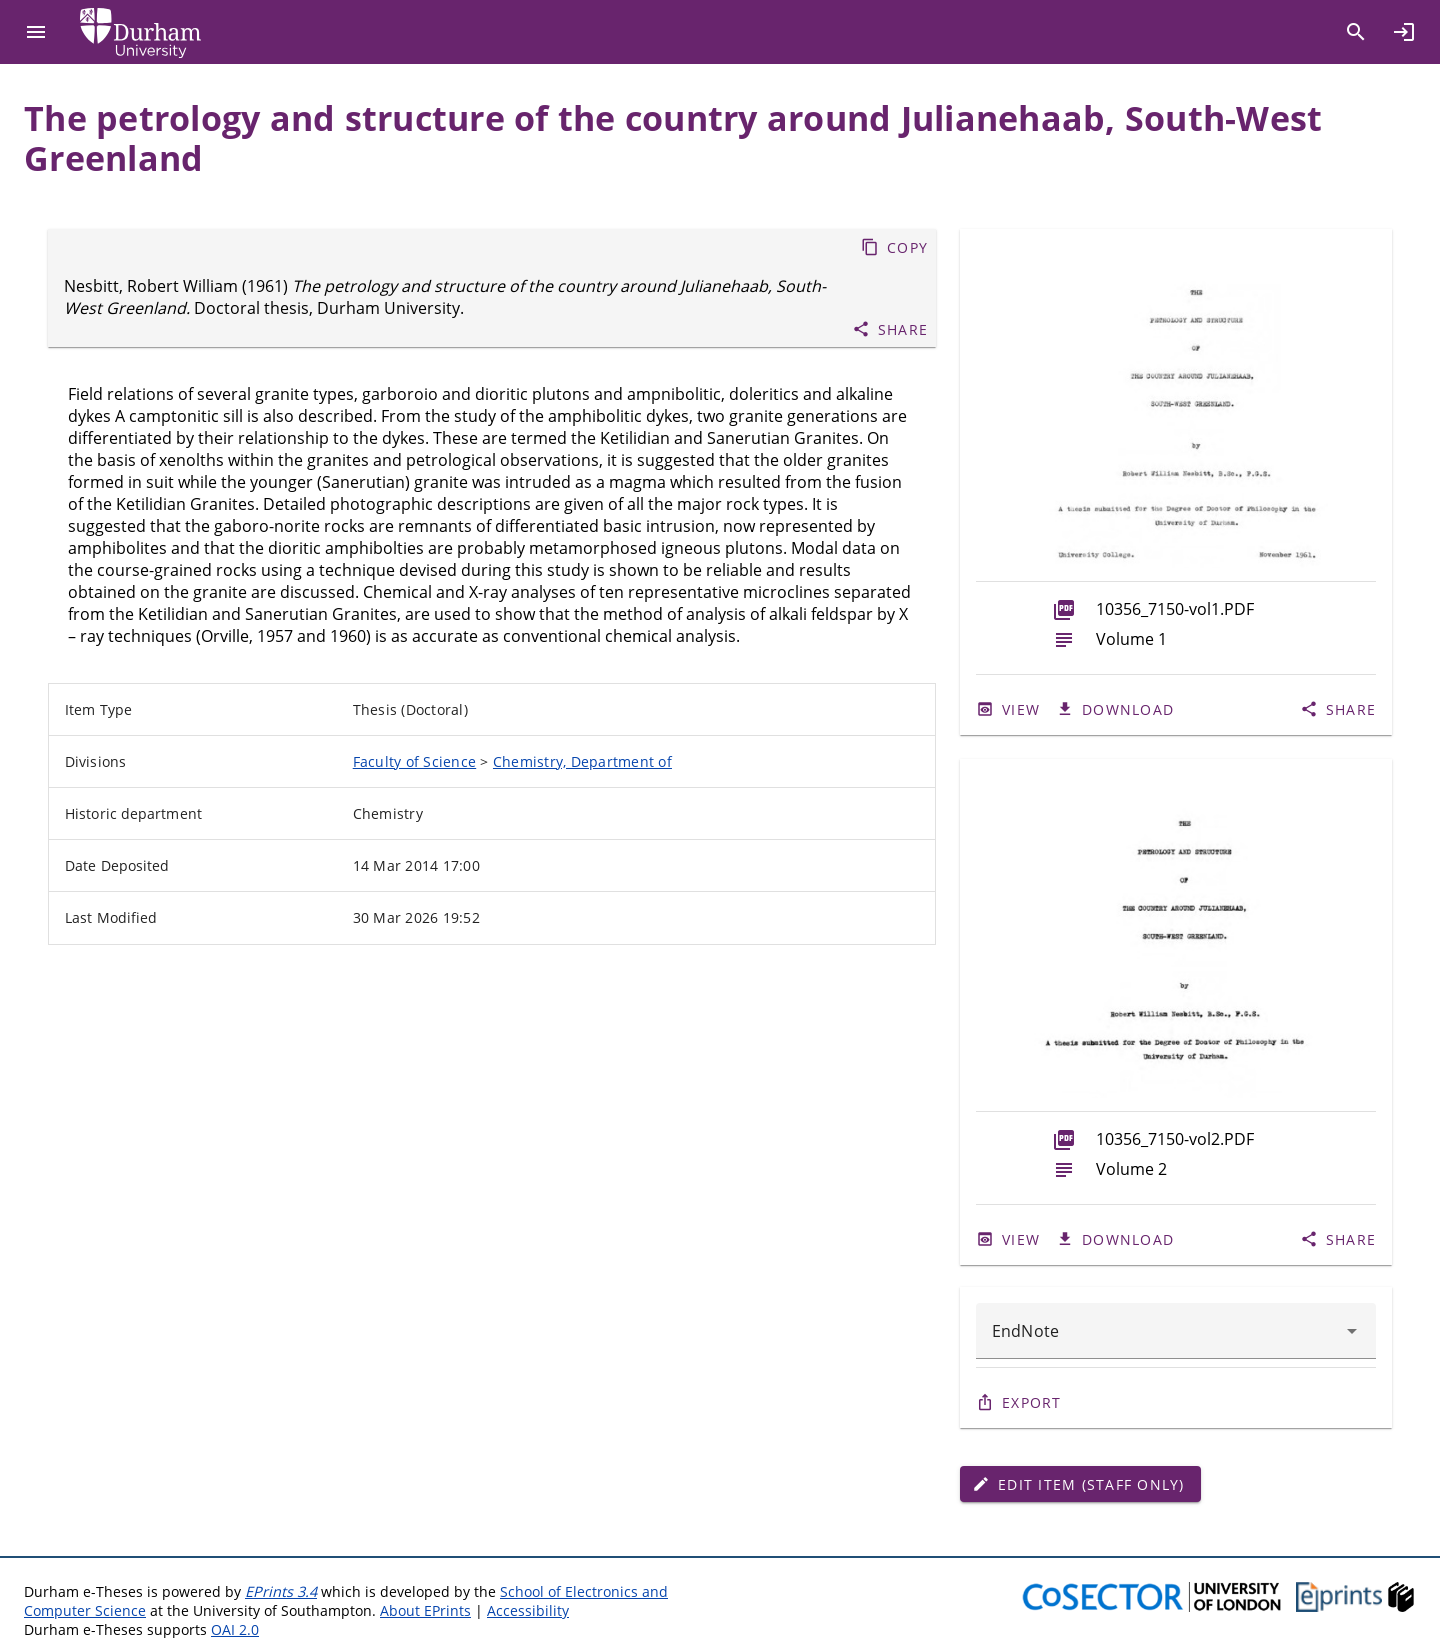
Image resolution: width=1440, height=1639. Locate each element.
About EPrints (425, 1610)
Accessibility (528, 1610)
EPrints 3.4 (281, 1591)
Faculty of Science (415, 761)
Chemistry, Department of (582, 761)
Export (1032, 1402)
